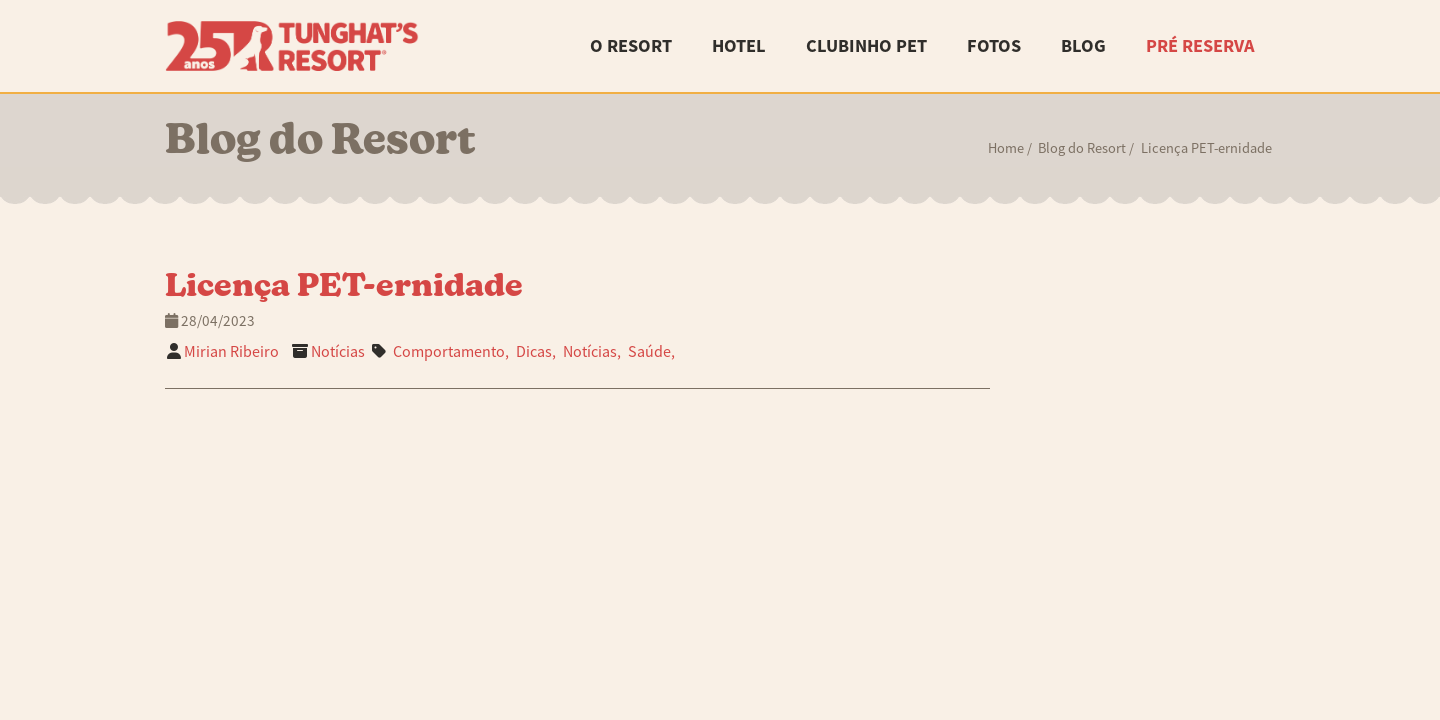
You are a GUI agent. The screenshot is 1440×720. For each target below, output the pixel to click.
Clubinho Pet (866, 45)
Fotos (994, 45)
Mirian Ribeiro (231, 352)
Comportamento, (451, 352)
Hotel (739, 45)
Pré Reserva (1200, 45)
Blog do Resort (1082, 148)
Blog (1083, 45)
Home (1006, 148)
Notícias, (592, 352)
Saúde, (651, 352)
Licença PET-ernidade (344, 288)
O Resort (631, 45)
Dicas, (536, 352)
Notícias (338, 352)
